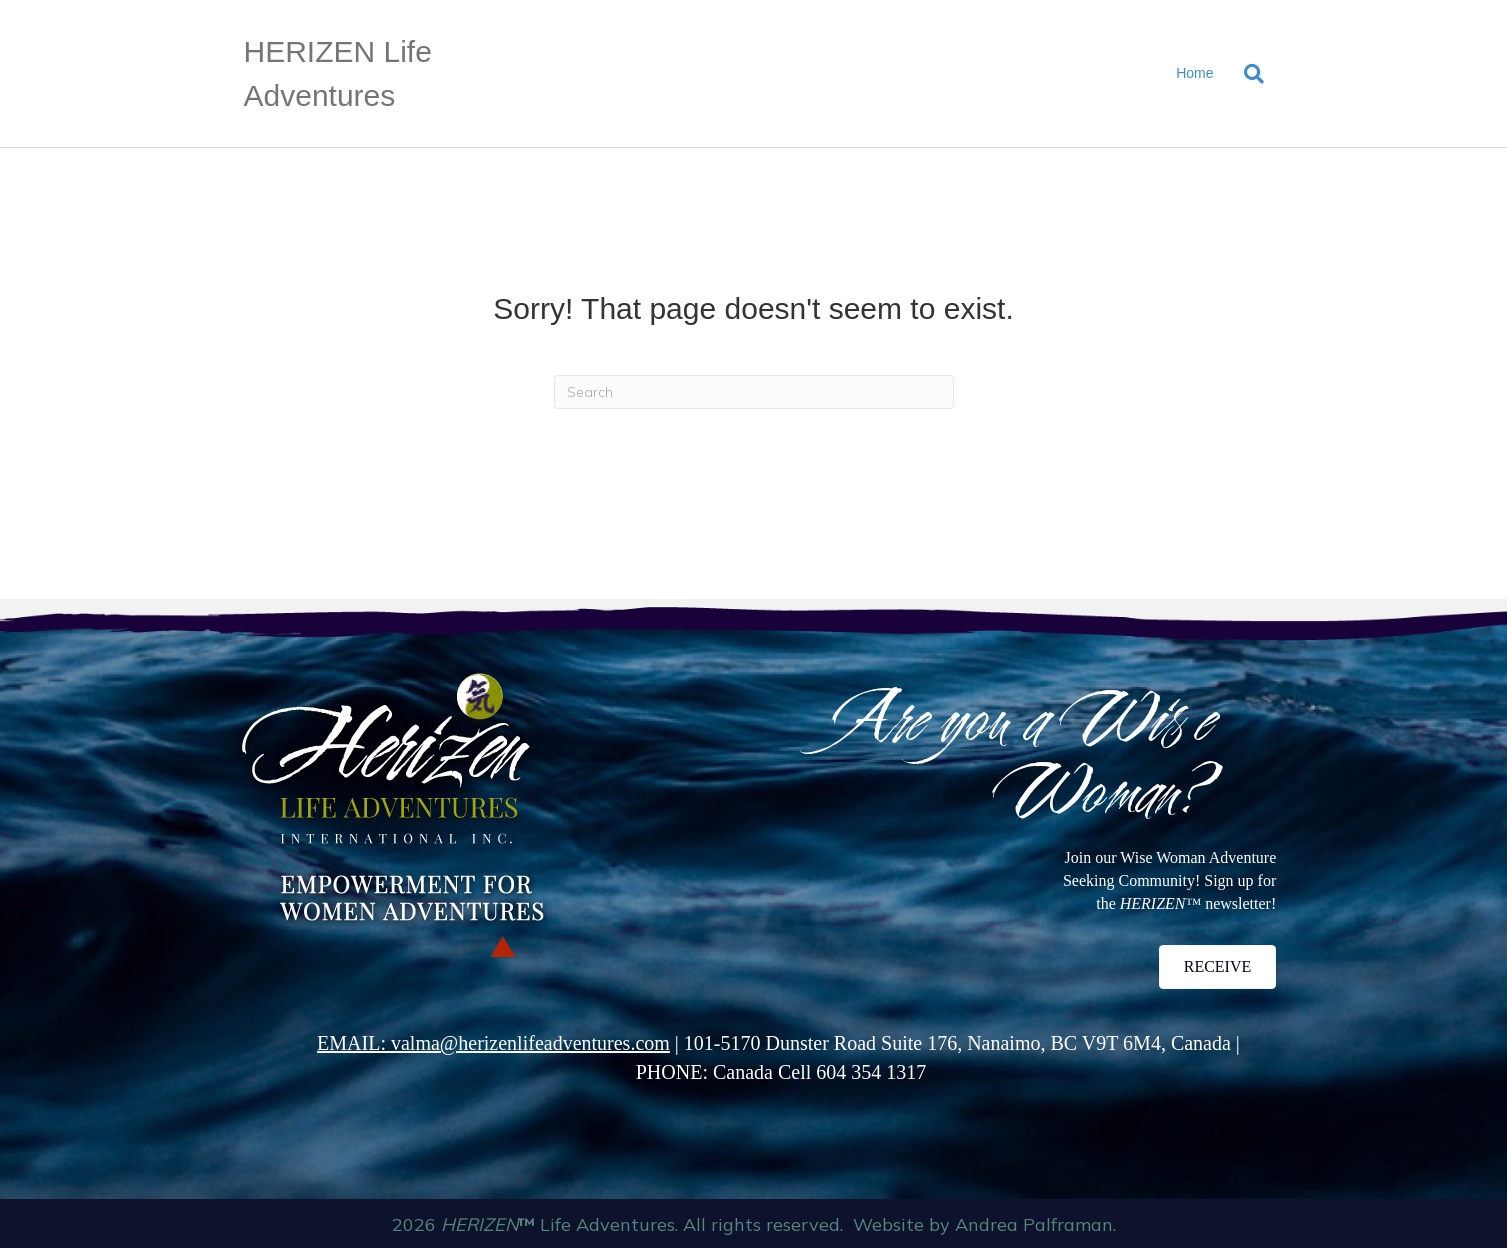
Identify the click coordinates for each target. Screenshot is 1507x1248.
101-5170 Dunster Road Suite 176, (825, 1043)
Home (1194, 73)
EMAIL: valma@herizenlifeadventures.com (493, 1043)
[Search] (1246, 74)
